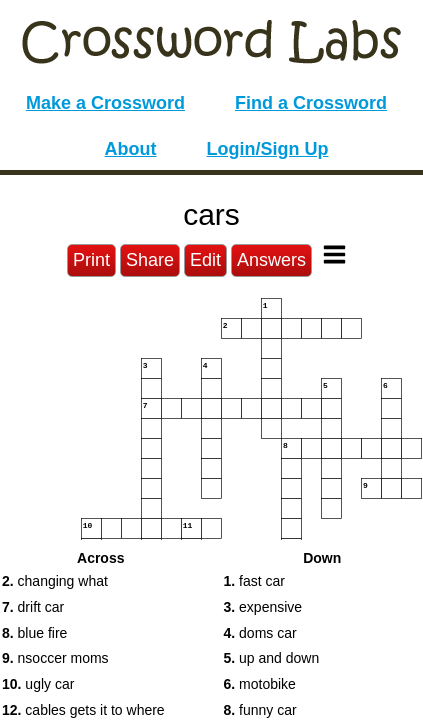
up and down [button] (272, 658)
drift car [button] (33, 607)
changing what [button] (55, 581)
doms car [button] (260, 633)
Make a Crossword (105, 103)
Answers (271, 260)
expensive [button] (263, 607)
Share (150, 260)
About (131, 149)
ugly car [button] (38, 684)
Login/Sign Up (268, 149)
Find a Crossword (311, 103)
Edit (205, 260)
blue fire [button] (34, 633)
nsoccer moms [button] (55, 658)
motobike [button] (260, 684)
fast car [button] (254, 581)
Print (91, 260)
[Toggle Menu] (334, 254)
